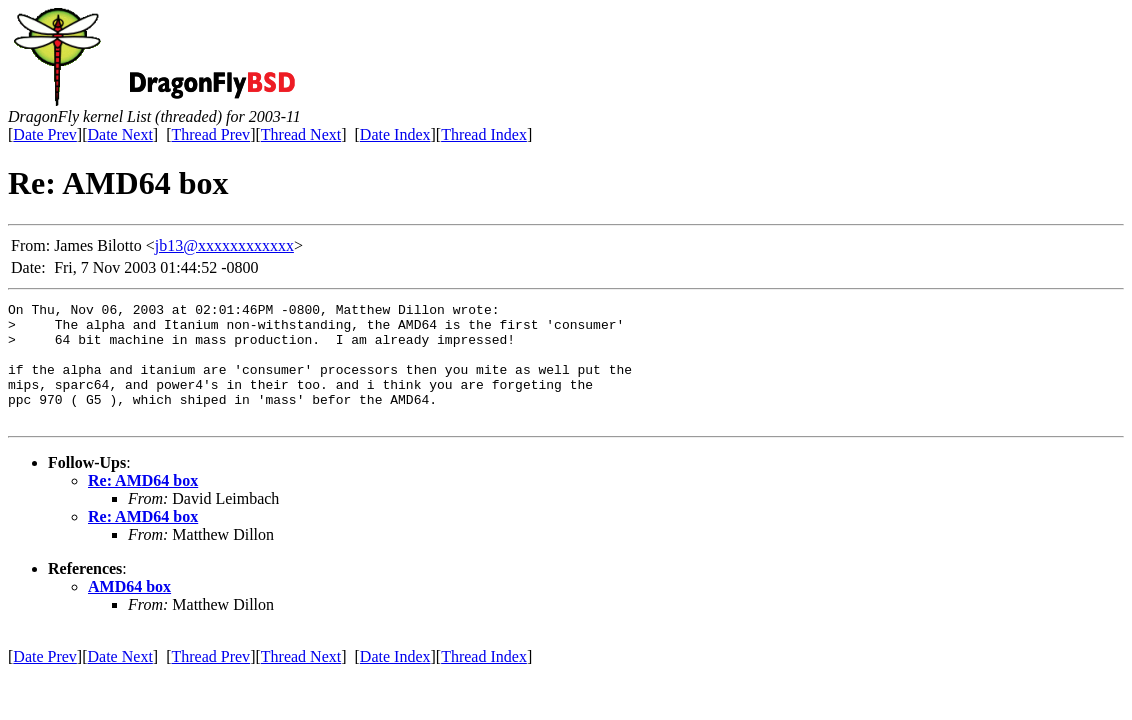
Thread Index (484, 134)
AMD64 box (129, 610)
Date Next (120, 134)
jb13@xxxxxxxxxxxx (224, 245)
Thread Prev (210, 134)
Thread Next (301, 134)
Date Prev (45, 134)
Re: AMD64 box (143, 504)
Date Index (395, 134)
